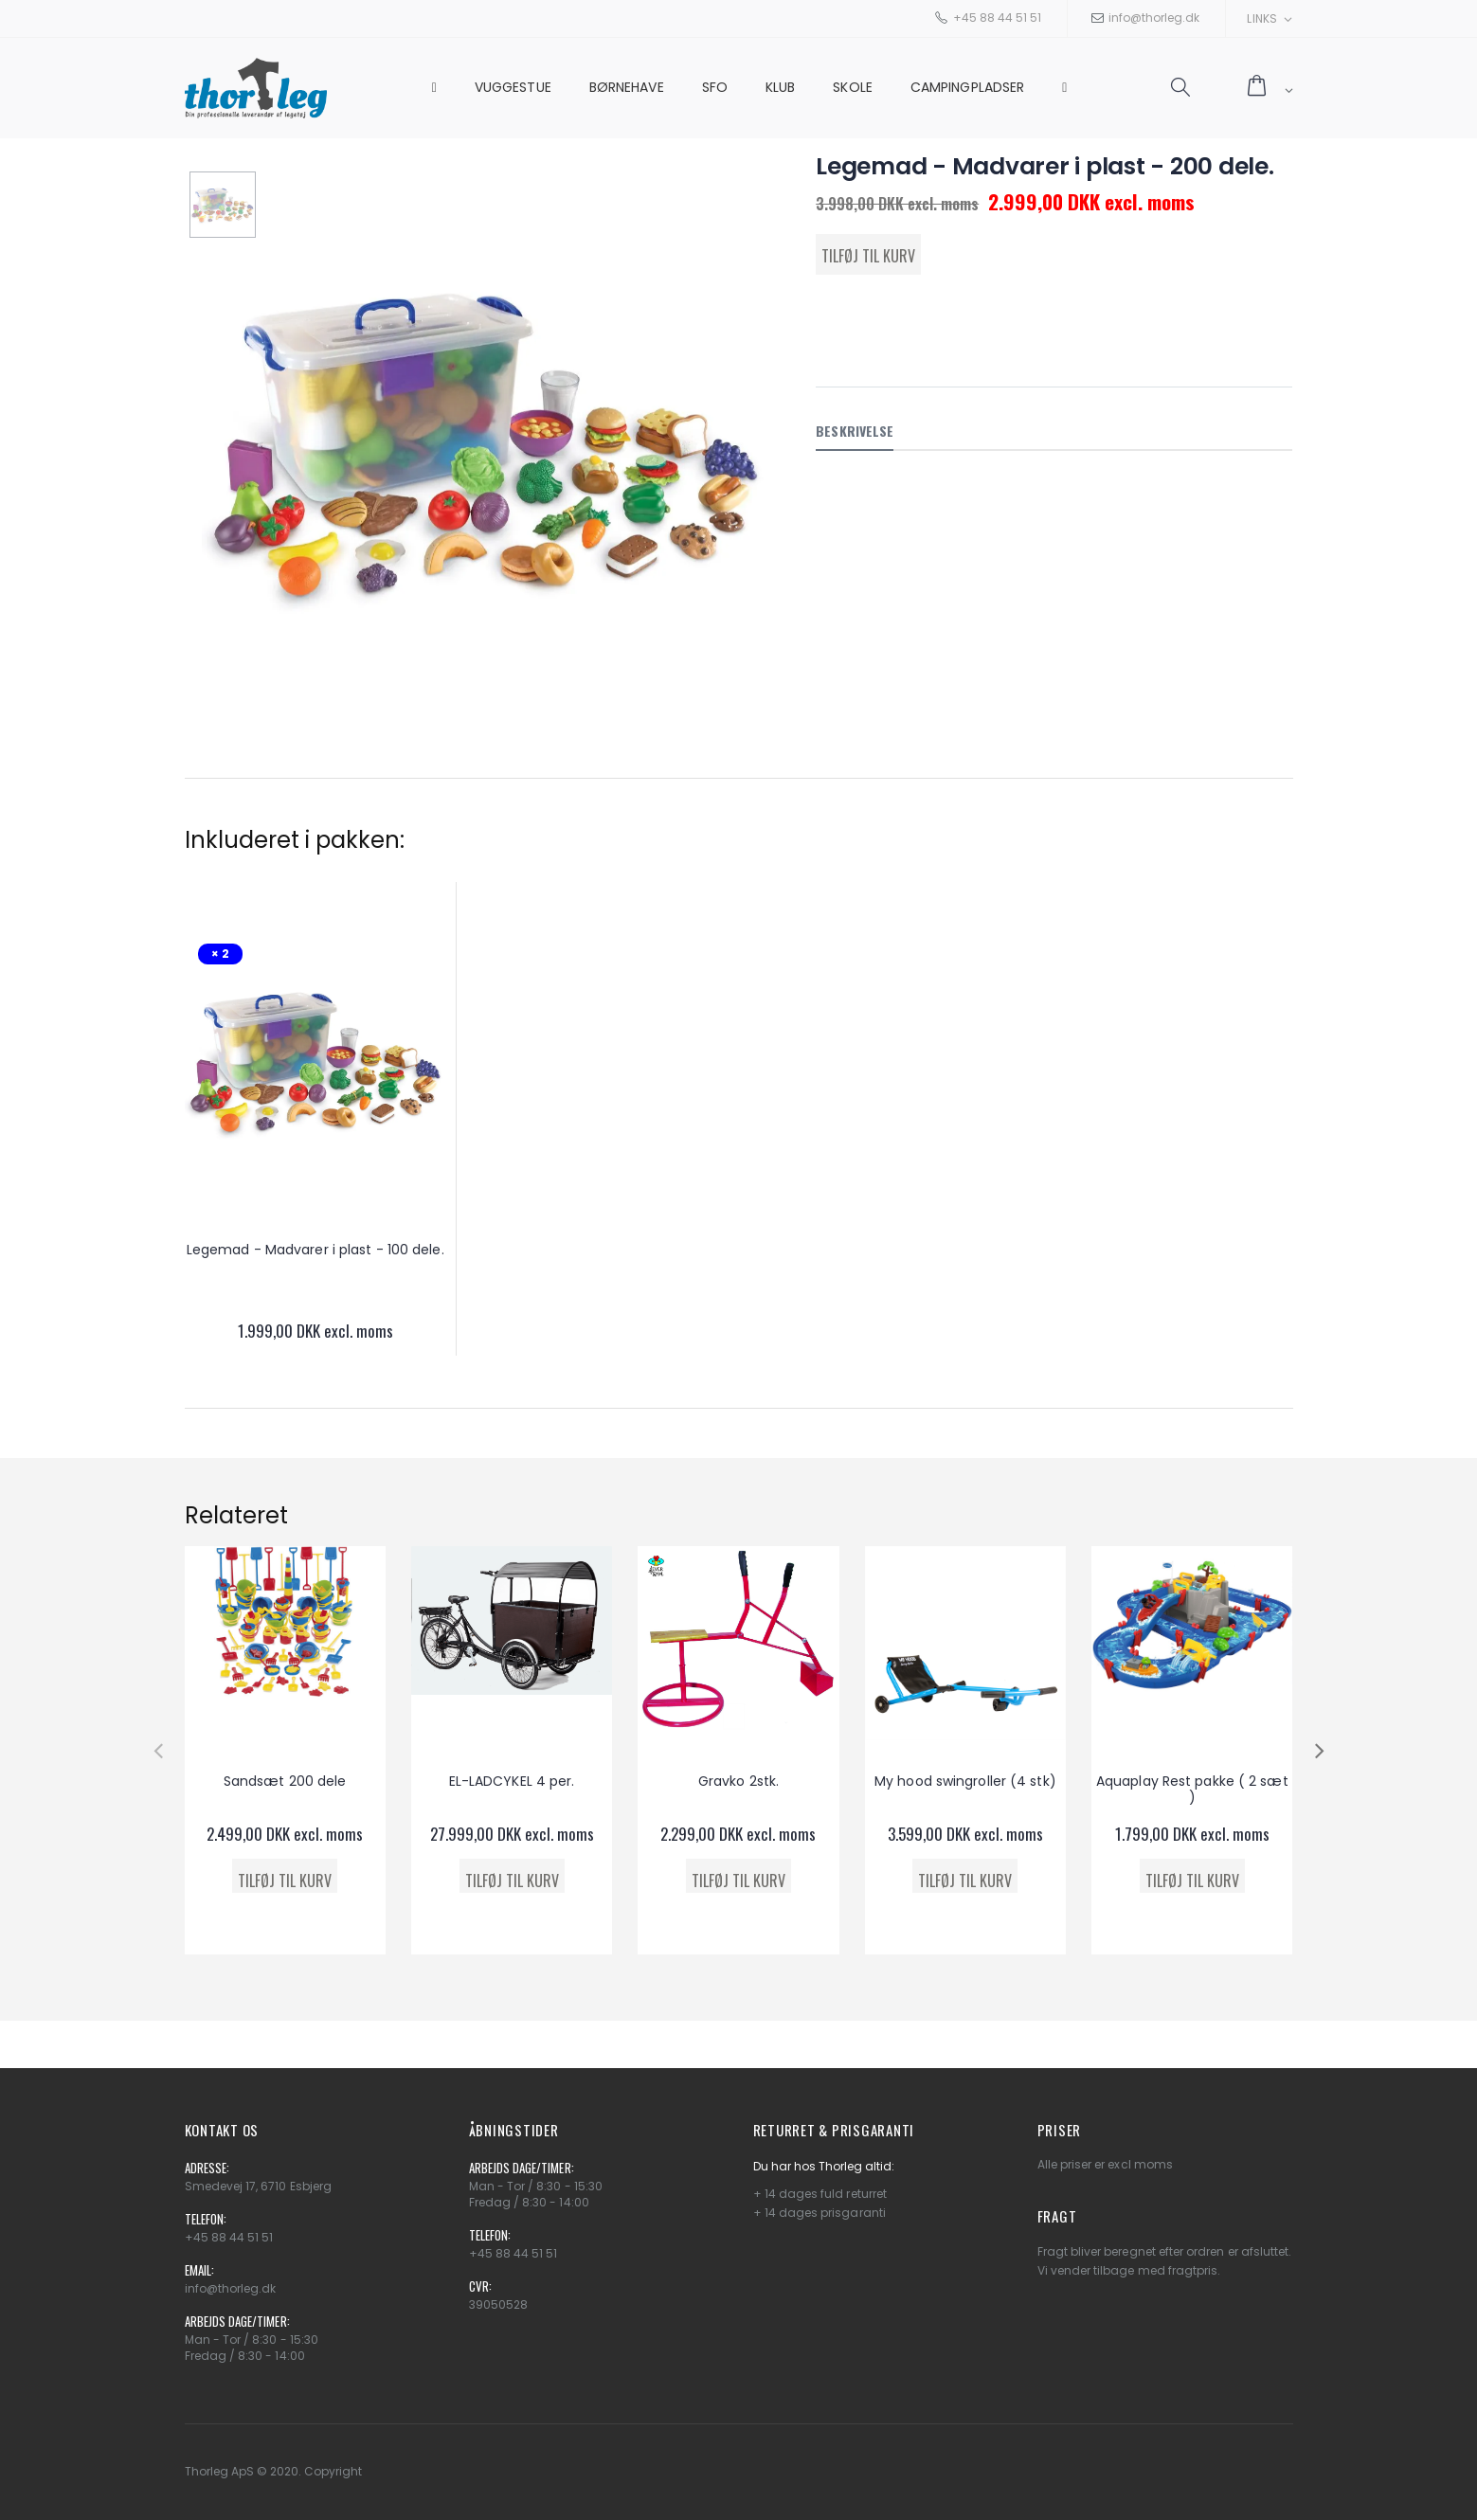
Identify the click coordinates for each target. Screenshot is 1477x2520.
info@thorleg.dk (1153, 17)
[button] (1180, 88)
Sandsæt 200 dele (285, 1781)
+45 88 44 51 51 (997, 17)
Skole (853, 87)
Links (1262, 18)
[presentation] (158, 1750)
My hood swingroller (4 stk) (965, 1781)
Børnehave (626, 87)
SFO (715, 87)
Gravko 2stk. (738, 1781)
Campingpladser (967, 87)
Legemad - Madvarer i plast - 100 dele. (315, 1249)
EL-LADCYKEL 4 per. (512, 1781)
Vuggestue (513, 87)
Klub (780, 87)
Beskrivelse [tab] (854, 431)
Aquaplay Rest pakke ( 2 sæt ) (1192, 1790)
